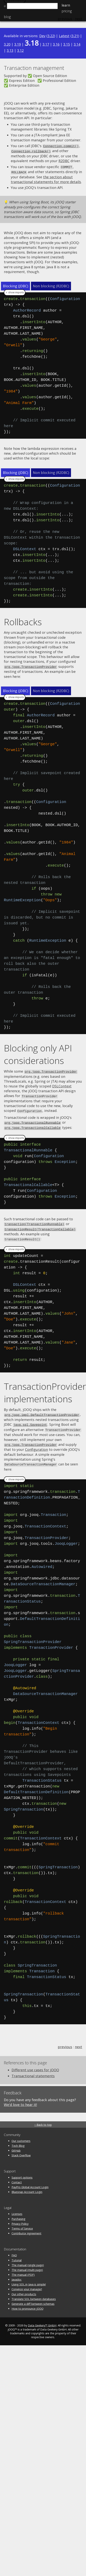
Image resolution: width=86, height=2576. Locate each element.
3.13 (10, 50)
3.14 (77, 44)
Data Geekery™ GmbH (42, 2320)
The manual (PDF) (23, 2269)
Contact (17, 2177)
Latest (64, 36)
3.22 (51, 36)
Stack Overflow (21, 2150)
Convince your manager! (27, 2284)
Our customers (21, 2136)
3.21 (75, 36)
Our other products (24, 2289)
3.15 (66, 44)
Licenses (17, 2209)
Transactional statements (33, 2070)
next (78, 2041)
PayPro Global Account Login (30, 2182)
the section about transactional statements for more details (46, 178)
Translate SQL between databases (34, 2294)
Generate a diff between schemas (33, 2298)
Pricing (67, 11)
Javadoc (17, 2274)
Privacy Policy (20, 2218)
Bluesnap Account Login (27, 2187)
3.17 (46, 44)
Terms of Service (22, 2223)
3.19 (17, 44)
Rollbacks (23, 620)
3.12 (20, 50)
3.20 (7, 44)
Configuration (36, 1444)
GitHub (16, 2145)
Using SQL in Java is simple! (29, 2279)
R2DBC (63, 160)
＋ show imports (14, 291)
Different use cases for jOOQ (35, 2065)
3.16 (56, 44)
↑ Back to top (43, 2119)
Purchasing (18, 2214)
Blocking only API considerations (38, 1052)
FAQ (14, 2250)
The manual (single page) (28, 2260)
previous (65, 2041)
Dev (42, 36)
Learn (66, 5)
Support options (22, 2172)
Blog (7, 16)
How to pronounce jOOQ (27, 2303)
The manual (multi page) (27, 2265)
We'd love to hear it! (20, 2099)
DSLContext (62, 1084)
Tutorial (17, 2255)
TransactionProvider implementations (45, 1389)
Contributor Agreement (26, 2228)
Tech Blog (18, 2140)
